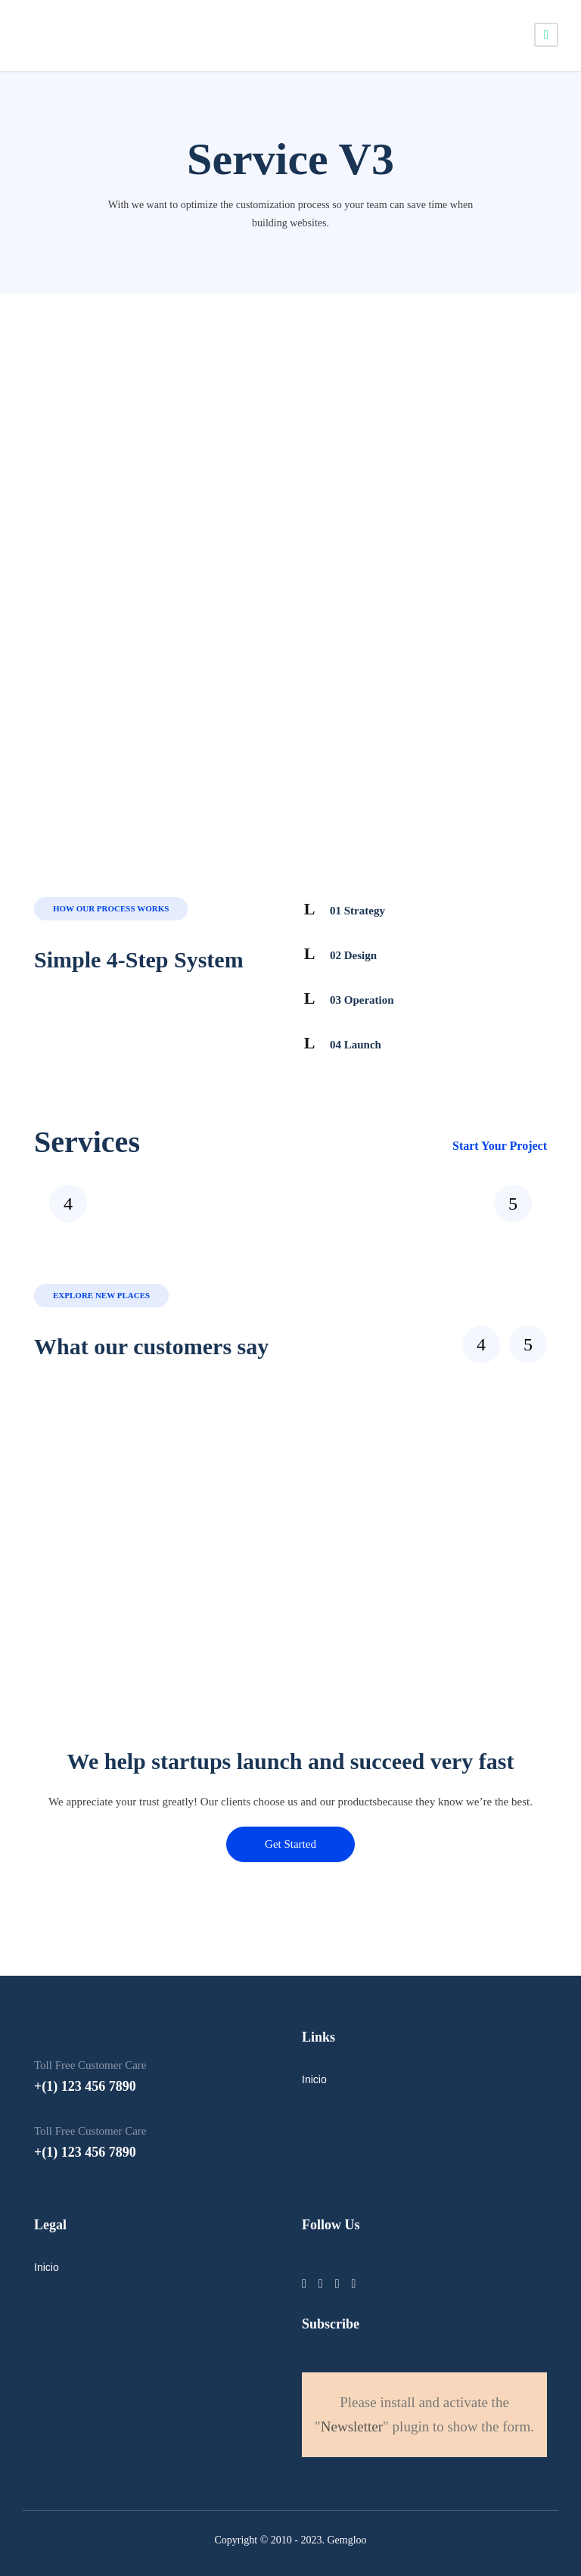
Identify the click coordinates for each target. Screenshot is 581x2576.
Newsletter (352, 2426)
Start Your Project (499, 1145)
